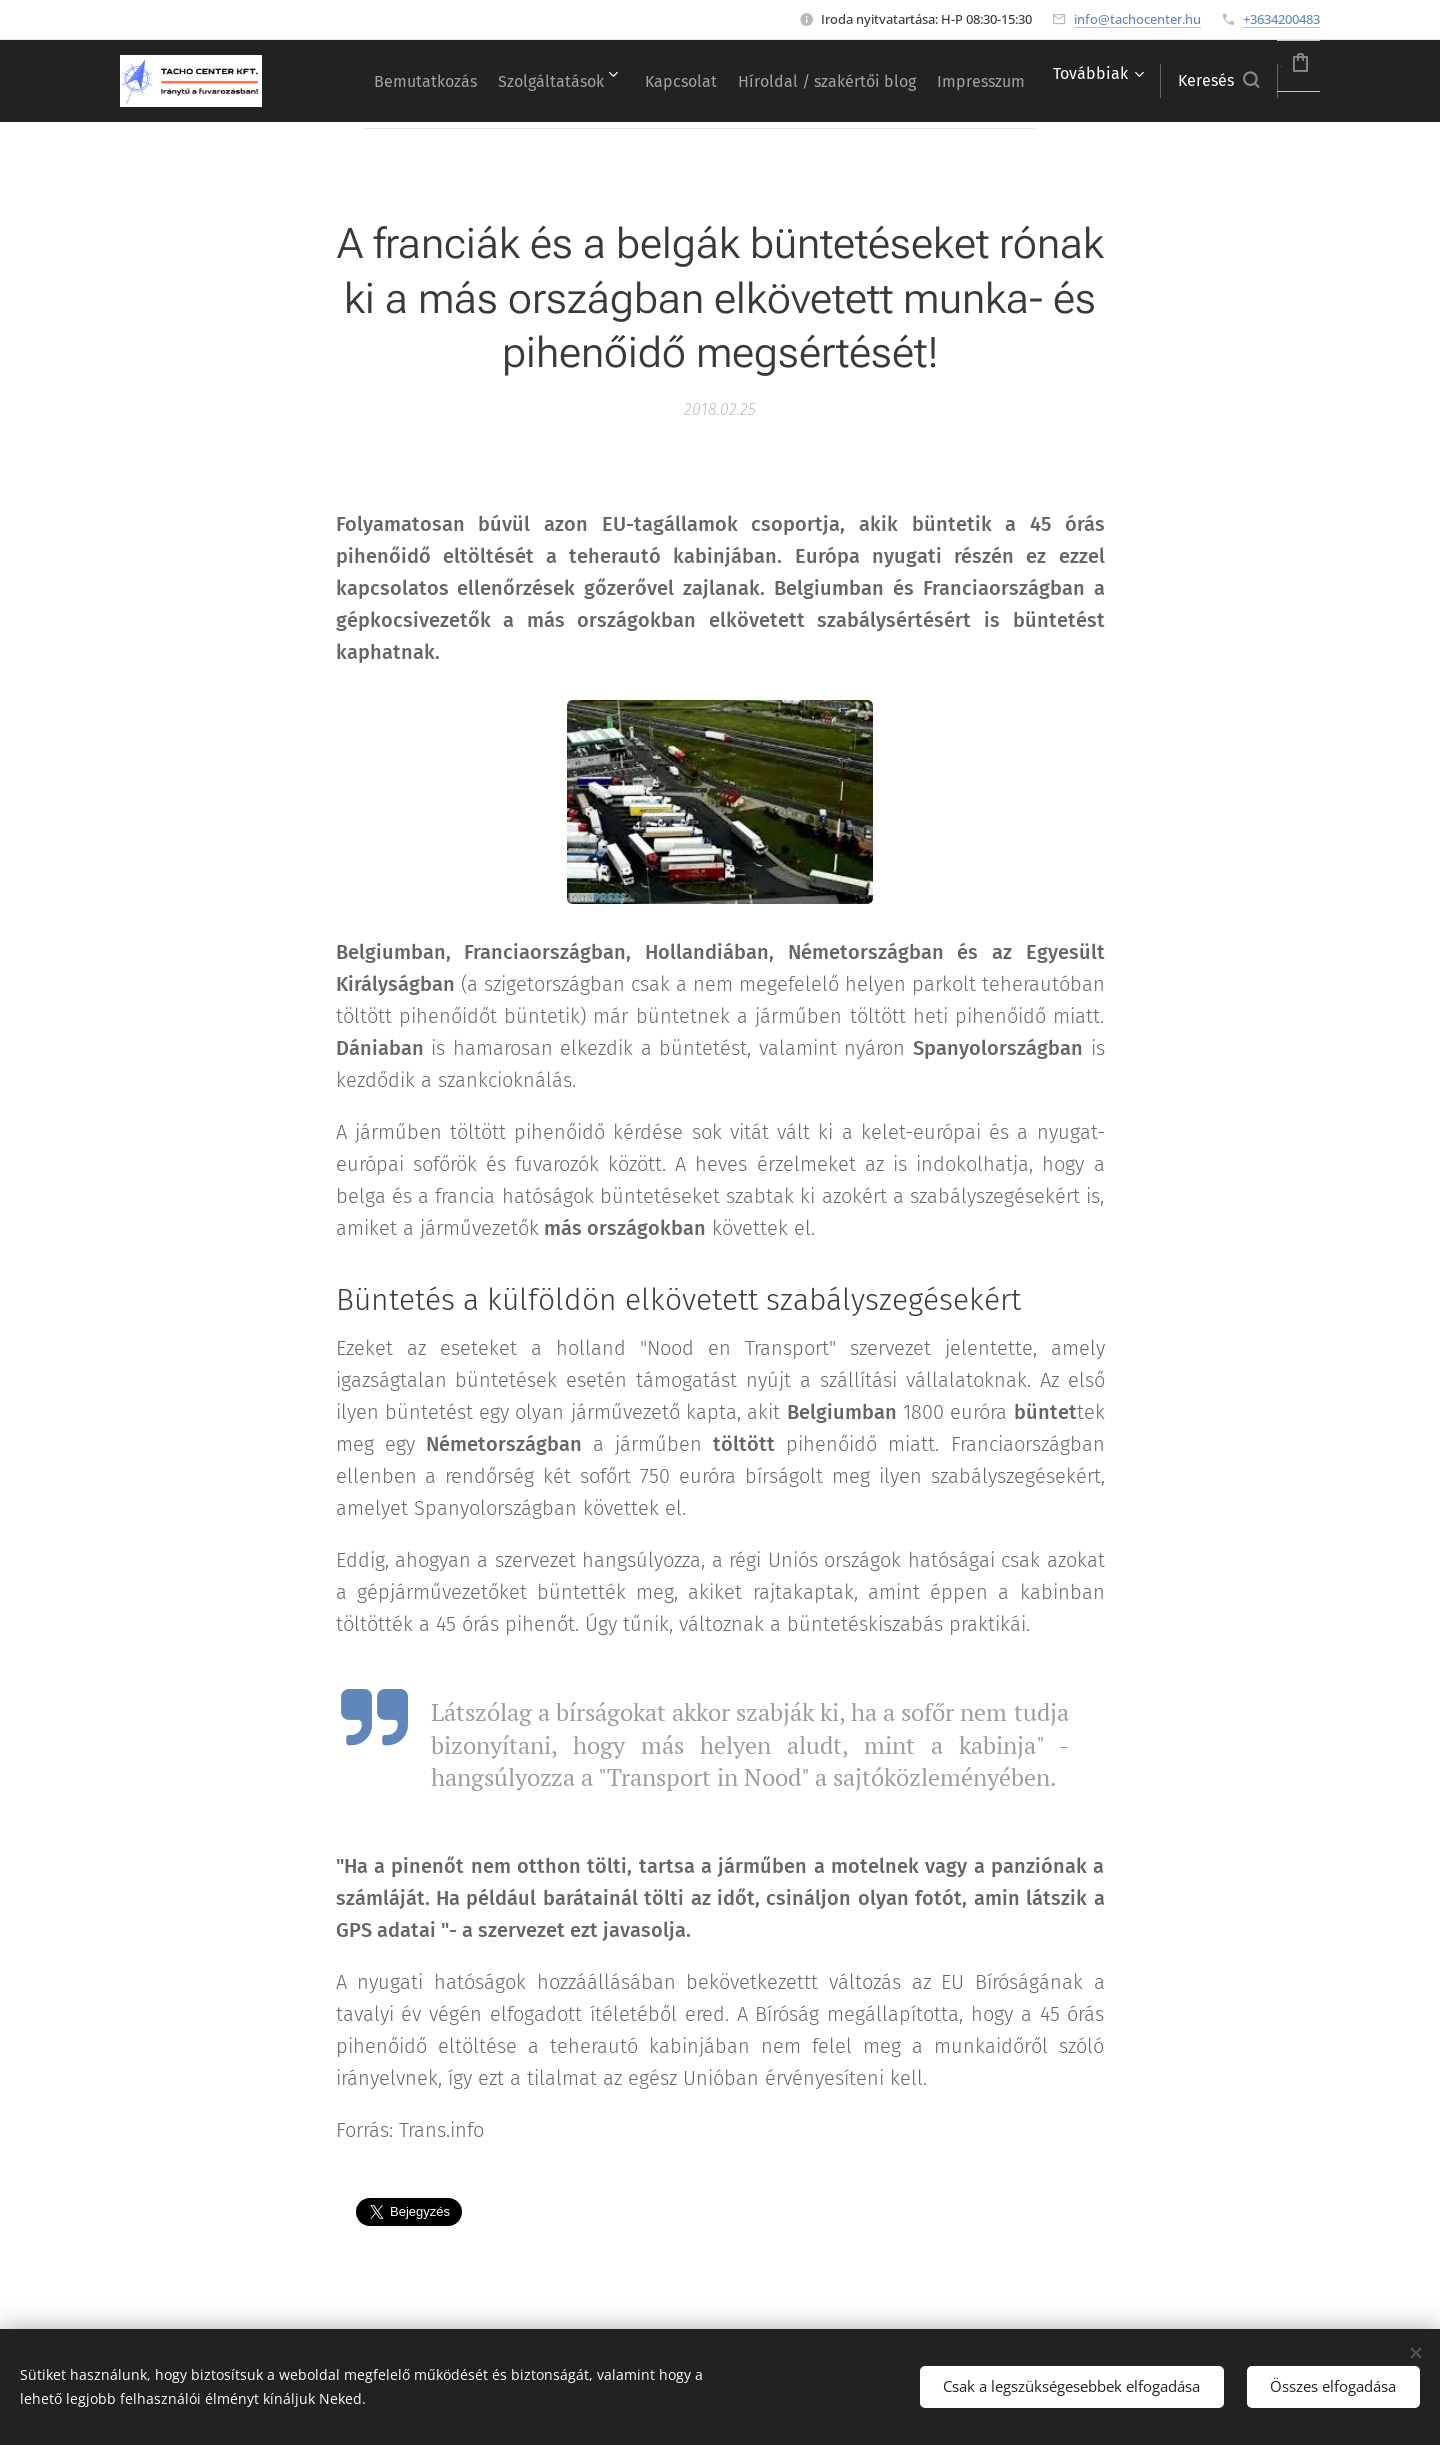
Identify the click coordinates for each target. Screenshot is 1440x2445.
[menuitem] (433, 81)
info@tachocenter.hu (1137, 19)
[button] (1164, 81)
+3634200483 (1281, 19)
